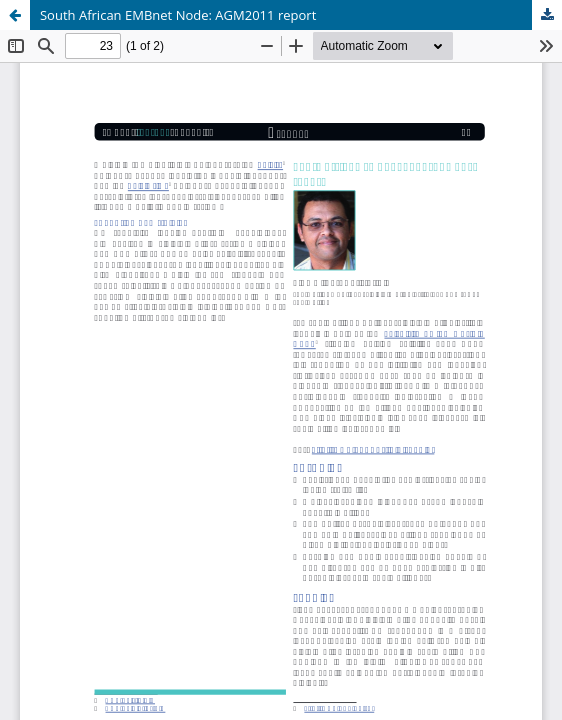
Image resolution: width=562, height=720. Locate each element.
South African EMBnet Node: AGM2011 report (178, 15)
